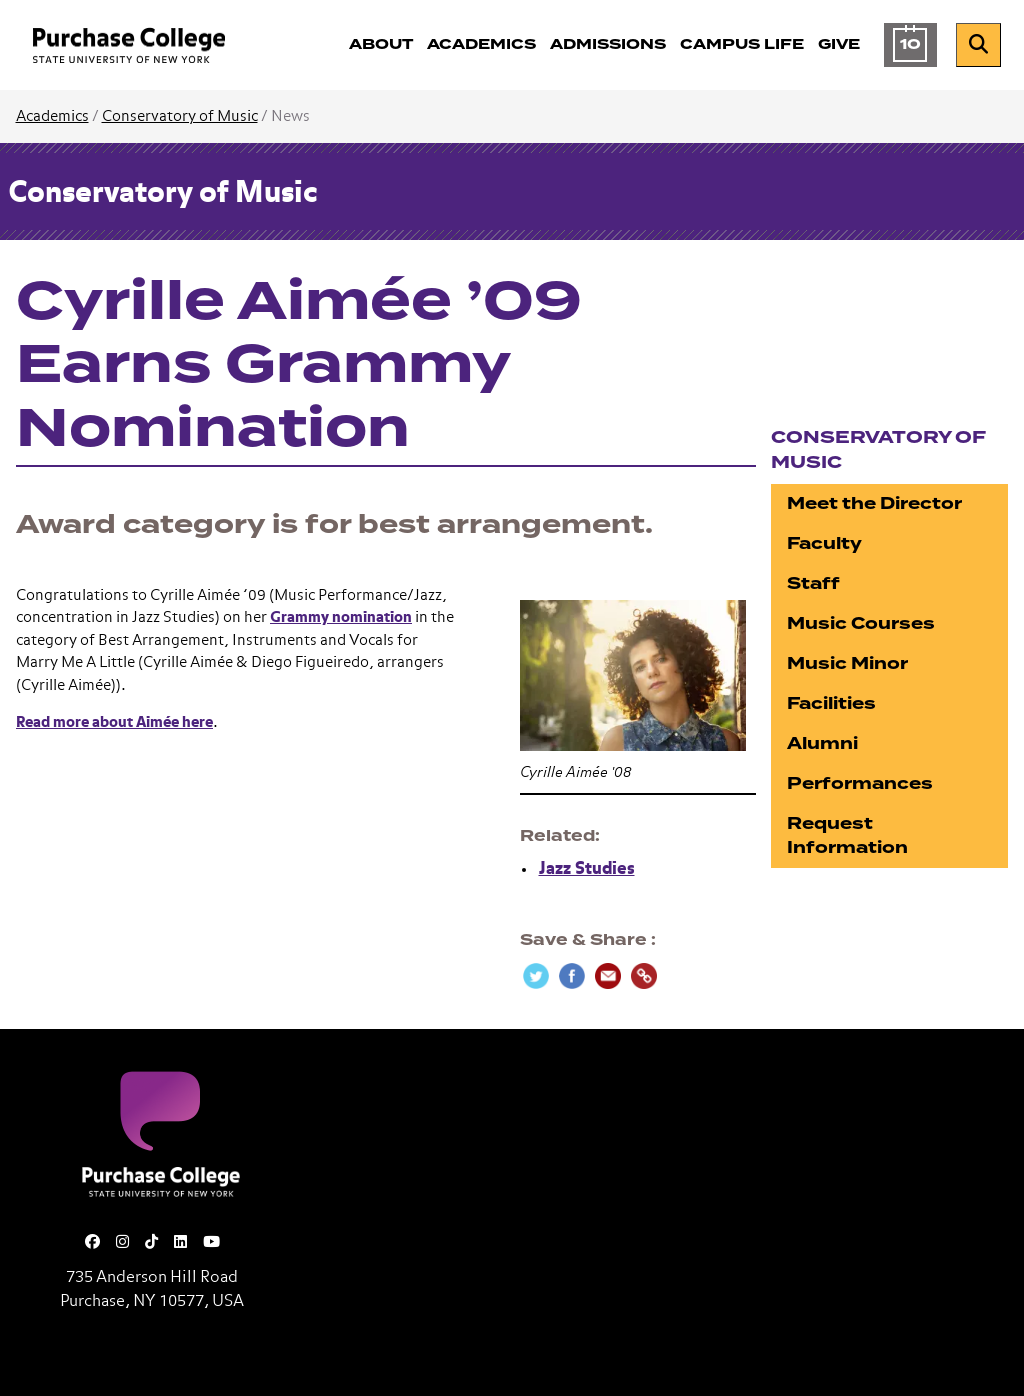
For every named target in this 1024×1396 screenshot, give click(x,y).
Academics (52, 116)
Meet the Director (874, 503)
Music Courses (861, 623)
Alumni (822, 743)
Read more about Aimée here (114, 722)
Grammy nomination (341, 617)
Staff (813, 583)
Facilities (831, 703)
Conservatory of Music (180, 116)
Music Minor (847, 663)
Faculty (824, 543)
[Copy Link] (644, 976)
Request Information (847, 835)
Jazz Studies (587, 869)
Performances (860, 783)
